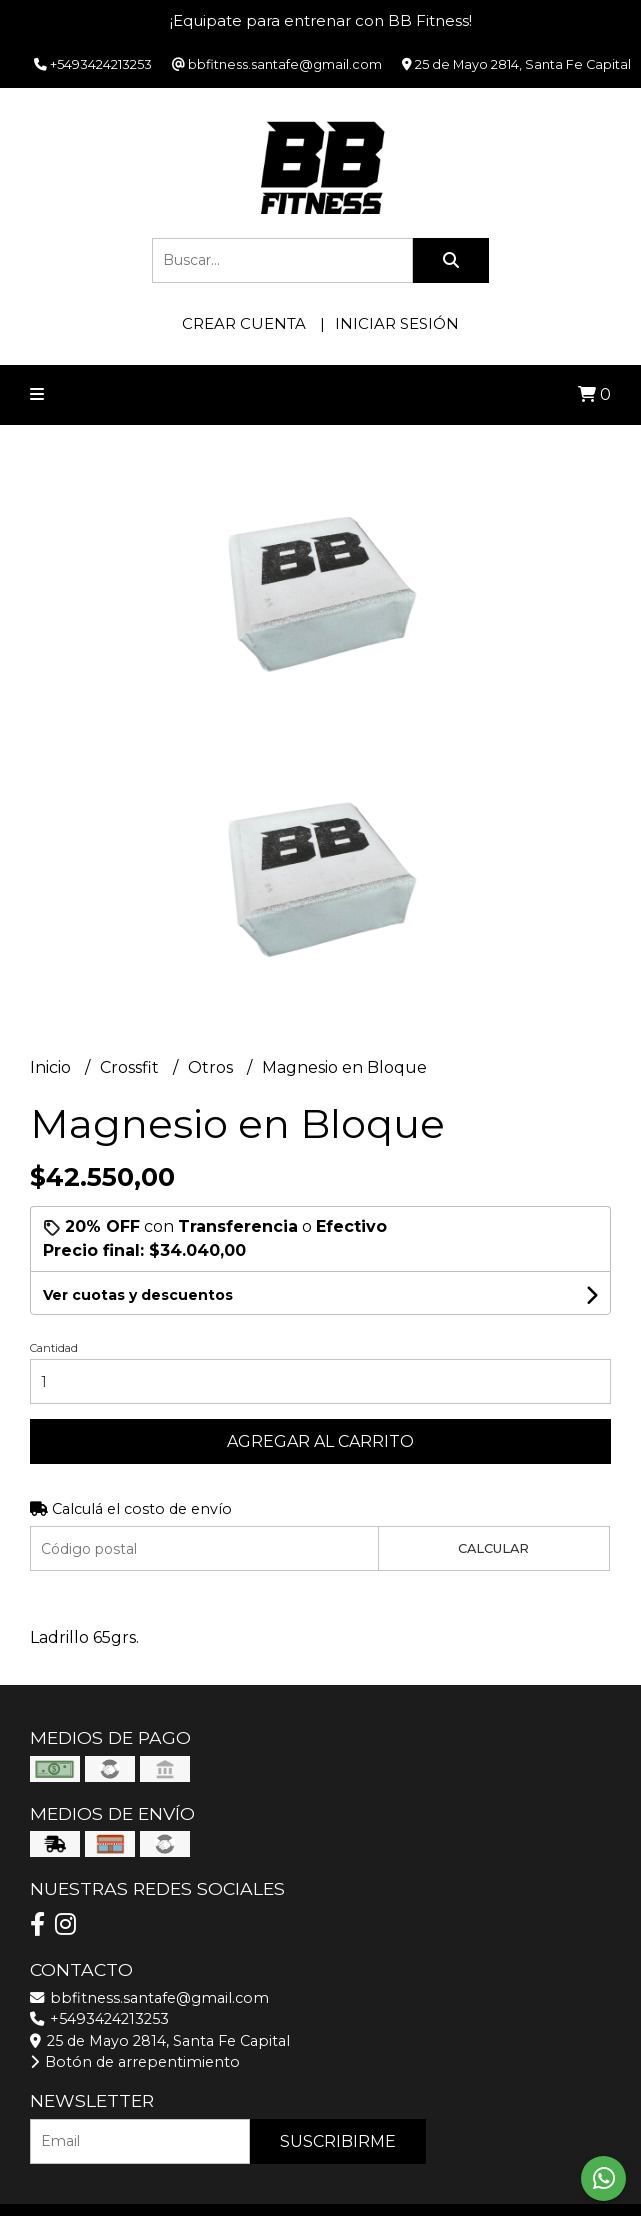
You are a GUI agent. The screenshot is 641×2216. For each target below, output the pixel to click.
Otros (212, 1067)
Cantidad (54, 1348)
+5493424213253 (99, 2019)
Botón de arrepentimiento (135, 2062)
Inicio (52, 1067)
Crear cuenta (244, 323)
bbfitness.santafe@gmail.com (149, 1998)
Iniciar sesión (397, 323)
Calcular (493, 1548)
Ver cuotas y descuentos (138, 1295)
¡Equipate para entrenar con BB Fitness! (321, 20)
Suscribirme (338, 2141)
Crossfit (131, 1067)
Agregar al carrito (320, 1441)
